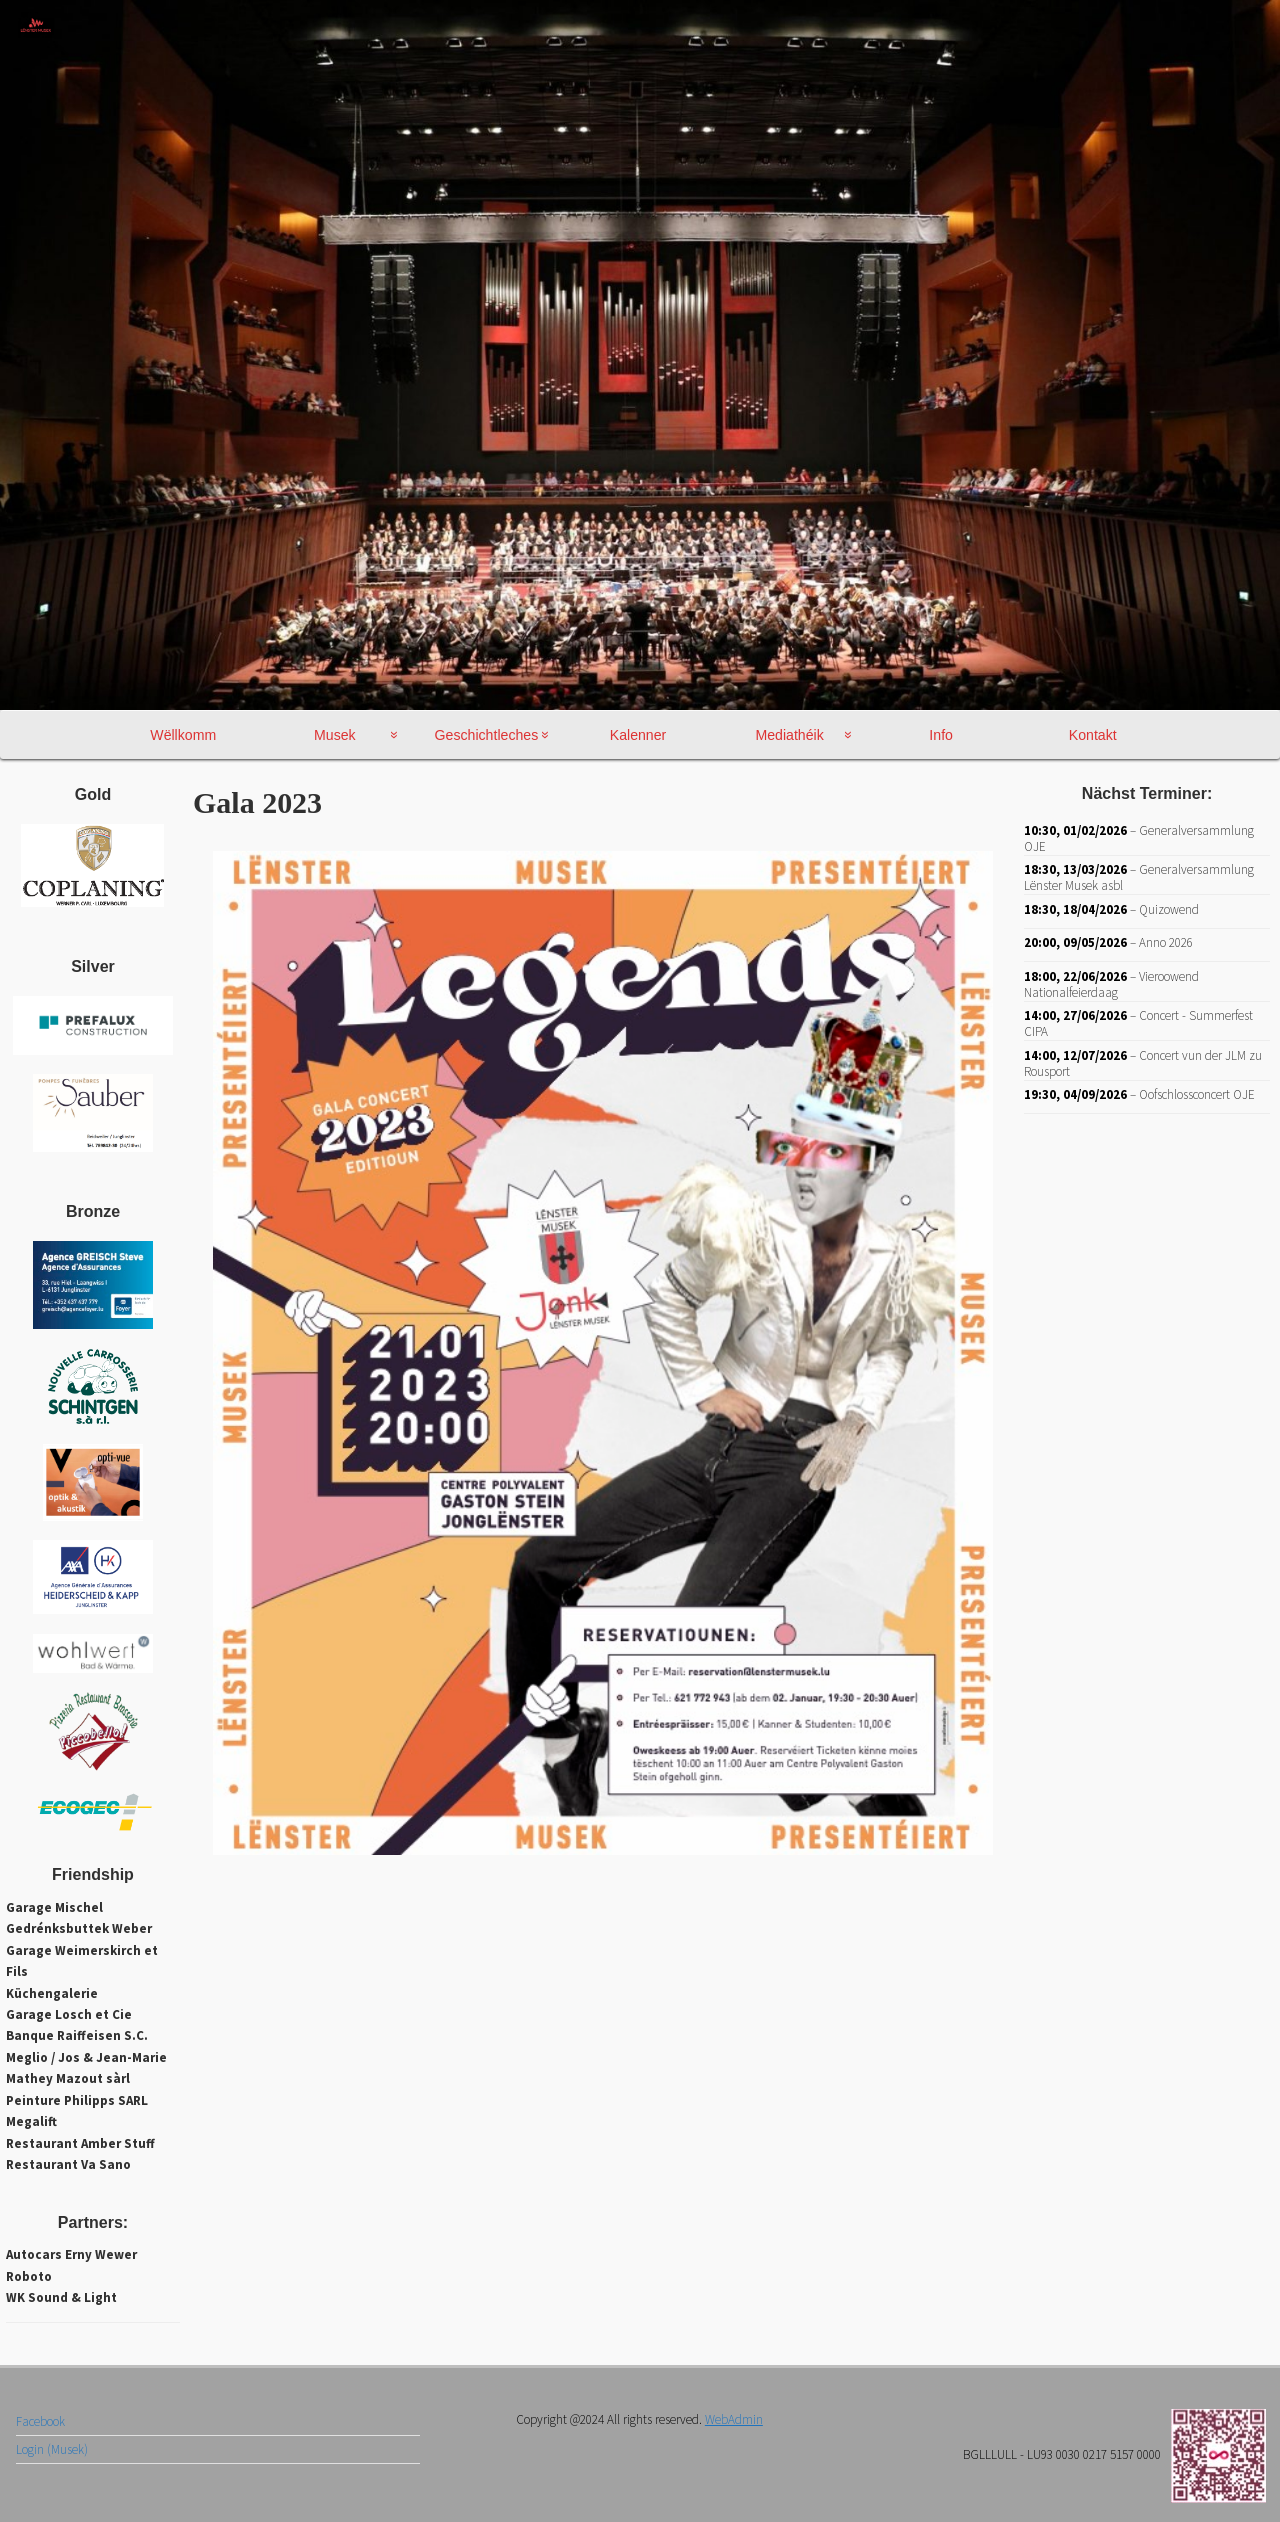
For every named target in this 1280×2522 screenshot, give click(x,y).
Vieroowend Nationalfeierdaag (1111, 983)
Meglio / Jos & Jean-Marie (86, 2057)
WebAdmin (734, 2469)
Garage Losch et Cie (69, 2014)
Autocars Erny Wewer (71, 2254)
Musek (335, 735)
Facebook (40, 2471)
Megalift (31, 2121)
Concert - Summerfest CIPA (1138, 1023)
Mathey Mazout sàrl (68, 2078)
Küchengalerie (52, 1993)
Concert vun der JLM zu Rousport (1143, 1062)
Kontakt (1093, 735)
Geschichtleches (487, 735)
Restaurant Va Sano (68, 2164)
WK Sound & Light (61, 2297)
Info (941, 735)
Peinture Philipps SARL (77, 2100)
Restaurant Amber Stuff (80, 2143)
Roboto (29, 2276)
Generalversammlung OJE (1139, 837)
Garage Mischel (54, 1907)
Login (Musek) (52, 2499)
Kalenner (638, 735)
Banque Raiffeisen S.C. (77, 2035)
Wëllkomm (183, 735)
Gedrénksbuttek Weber (79, 1928)
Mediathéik (789, 735)
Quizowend (1169, 908)
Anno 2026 (1166, 942)
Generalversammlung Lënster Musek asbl (1139, 877)
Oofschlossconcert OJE (1197, 1094)
